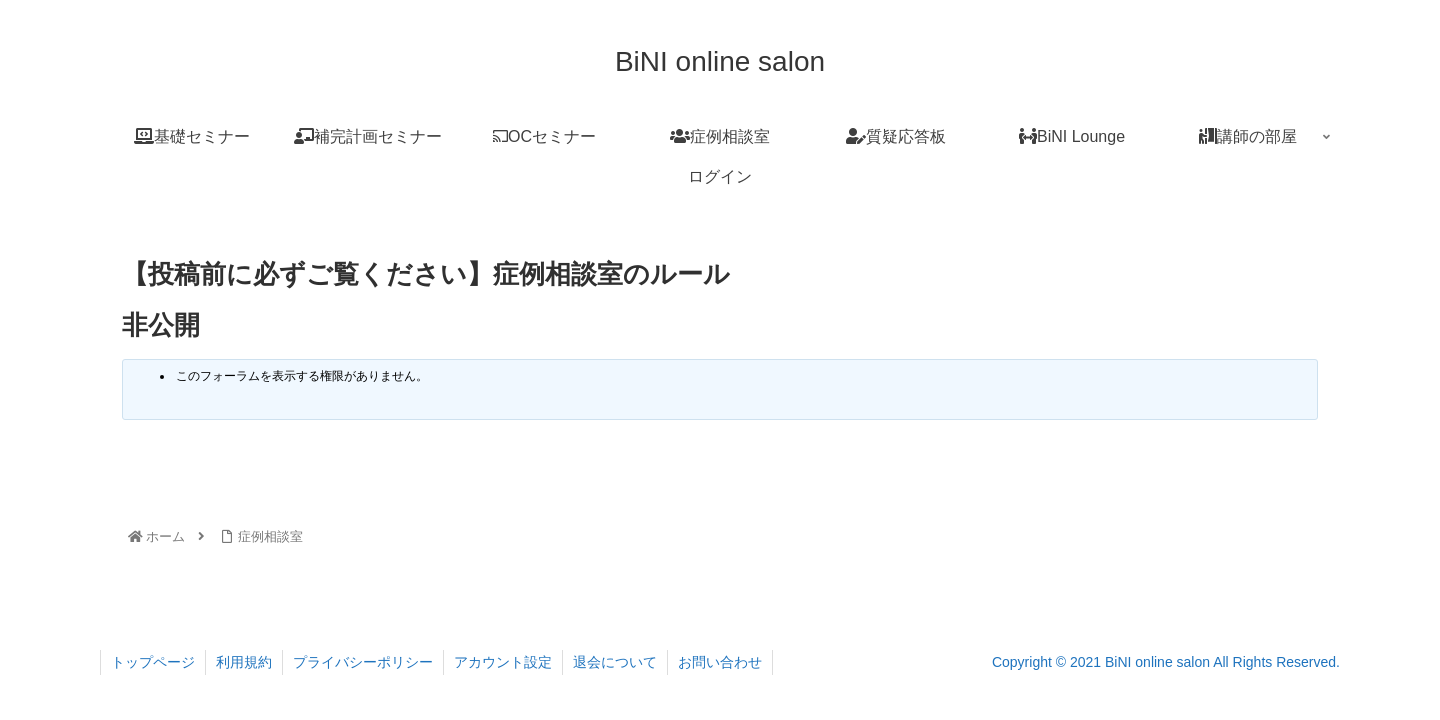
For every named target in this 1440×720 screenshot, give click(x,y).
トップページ (153, 662)
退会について (615, 662)
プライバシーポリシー (363, 662)
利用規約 (244, 662)
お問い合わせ (720, 662)
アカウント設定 (503, 662)
